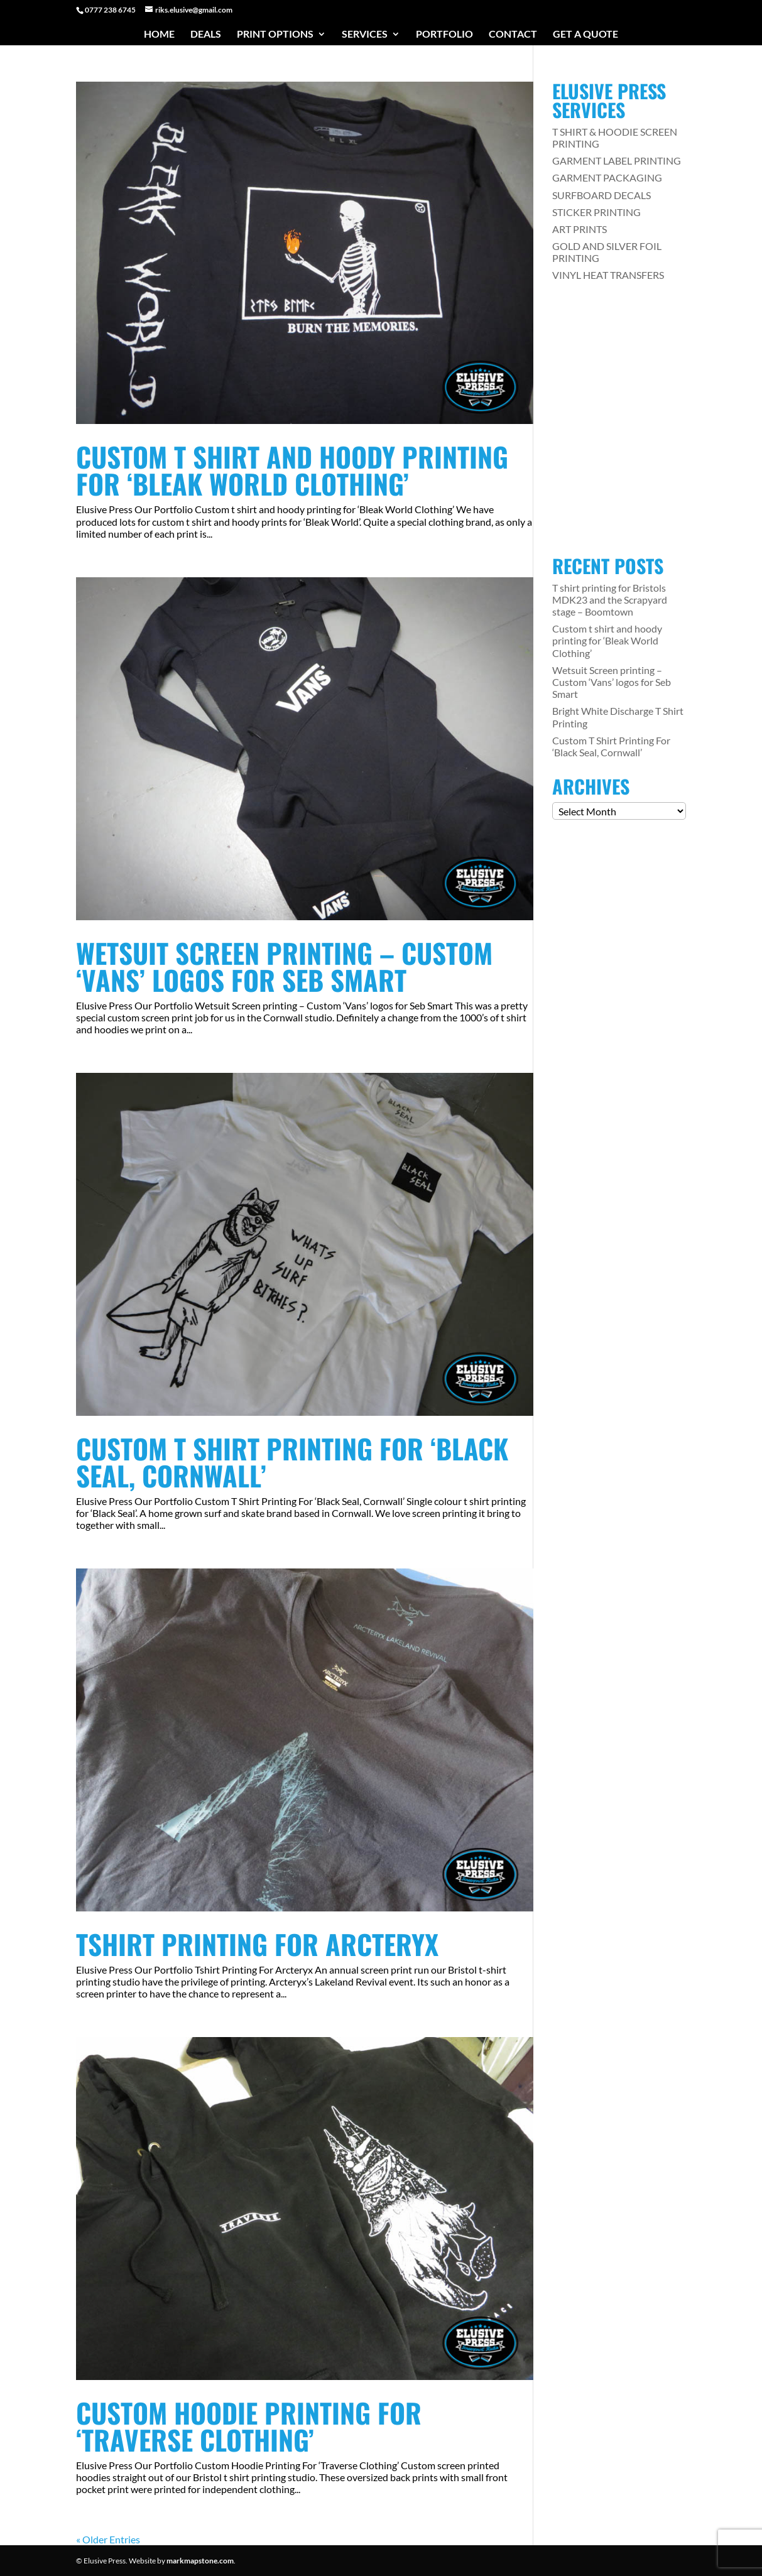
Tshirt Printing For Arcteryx (257, 1944)
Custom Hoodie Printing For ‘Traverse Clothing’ (249, 2426)
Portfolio (444, 35)
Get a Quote (585, 35)
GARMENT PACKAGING (607, 177)
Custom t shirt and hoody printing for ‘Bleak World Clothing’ (292, 470)
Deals (205, 35)
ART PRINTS (579, 229)
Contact (513, 35)
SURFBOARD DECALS (601, 195)
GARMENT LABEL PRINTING (616, 160)
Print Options (275, 35)
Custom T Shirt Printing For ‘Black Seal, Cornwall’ (292, 1461)
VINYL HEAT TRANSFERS (608, 275)
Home (159, 35)
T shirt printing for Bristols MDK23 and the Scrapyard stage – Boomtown (609, 599)
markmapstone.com (200, 2560)
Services (365, 35)
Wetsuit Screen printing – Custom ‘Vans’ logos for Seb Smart (284, 966)
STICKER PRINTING (596, 212)
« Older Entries (108, 2539)
